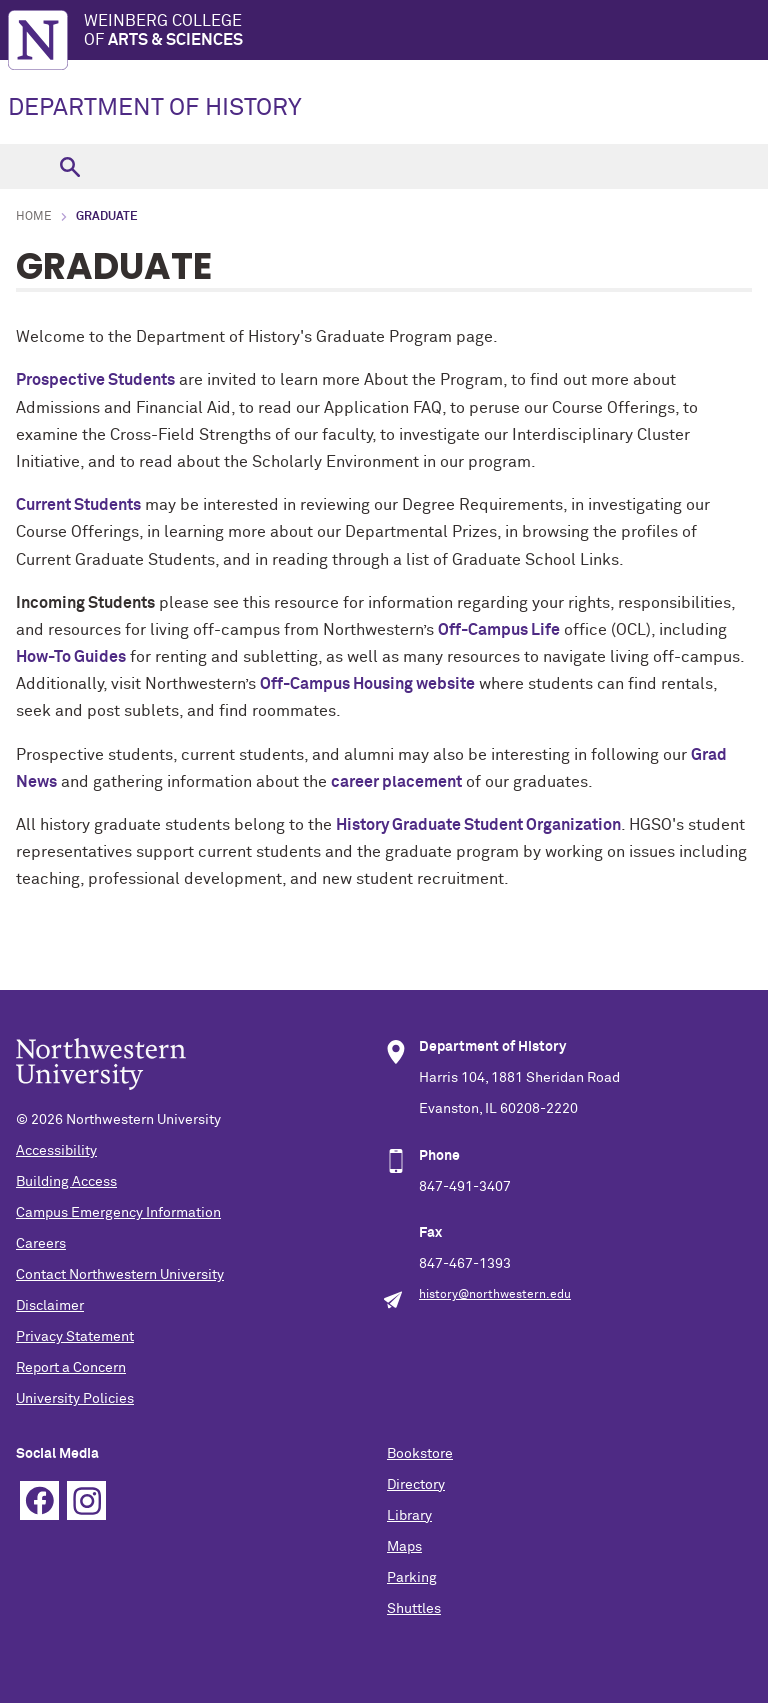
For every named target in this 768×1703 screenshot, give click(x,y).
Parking (412, 1578)
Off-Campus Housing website (367, 684)
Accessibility (56, 1151)
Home (34, 217)
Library (409, 1516)
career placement (396, 782)
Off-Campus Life (499, 630)
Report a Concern (71, 1368)
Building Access (66, 1182)
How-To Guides (71, 657)
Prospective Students (95, 380)
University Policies (75, 1399)
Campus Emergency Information (118, 1213)
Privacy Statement (75, 1337)
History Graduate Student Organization (478, 825)
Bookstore (420, 1454)
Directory (416, 1485)
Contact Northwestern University (120, 1275)
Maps (404, 1547)
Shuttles (414, 1609)
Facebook (39, 1500)
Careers (41, 1244)
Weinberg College (426, 31)
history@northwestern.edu (495, 1295)
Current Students (78, 505)
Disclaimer (50, 1306)
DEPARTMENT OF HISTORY (155, 108)
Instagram (86, 1500)
